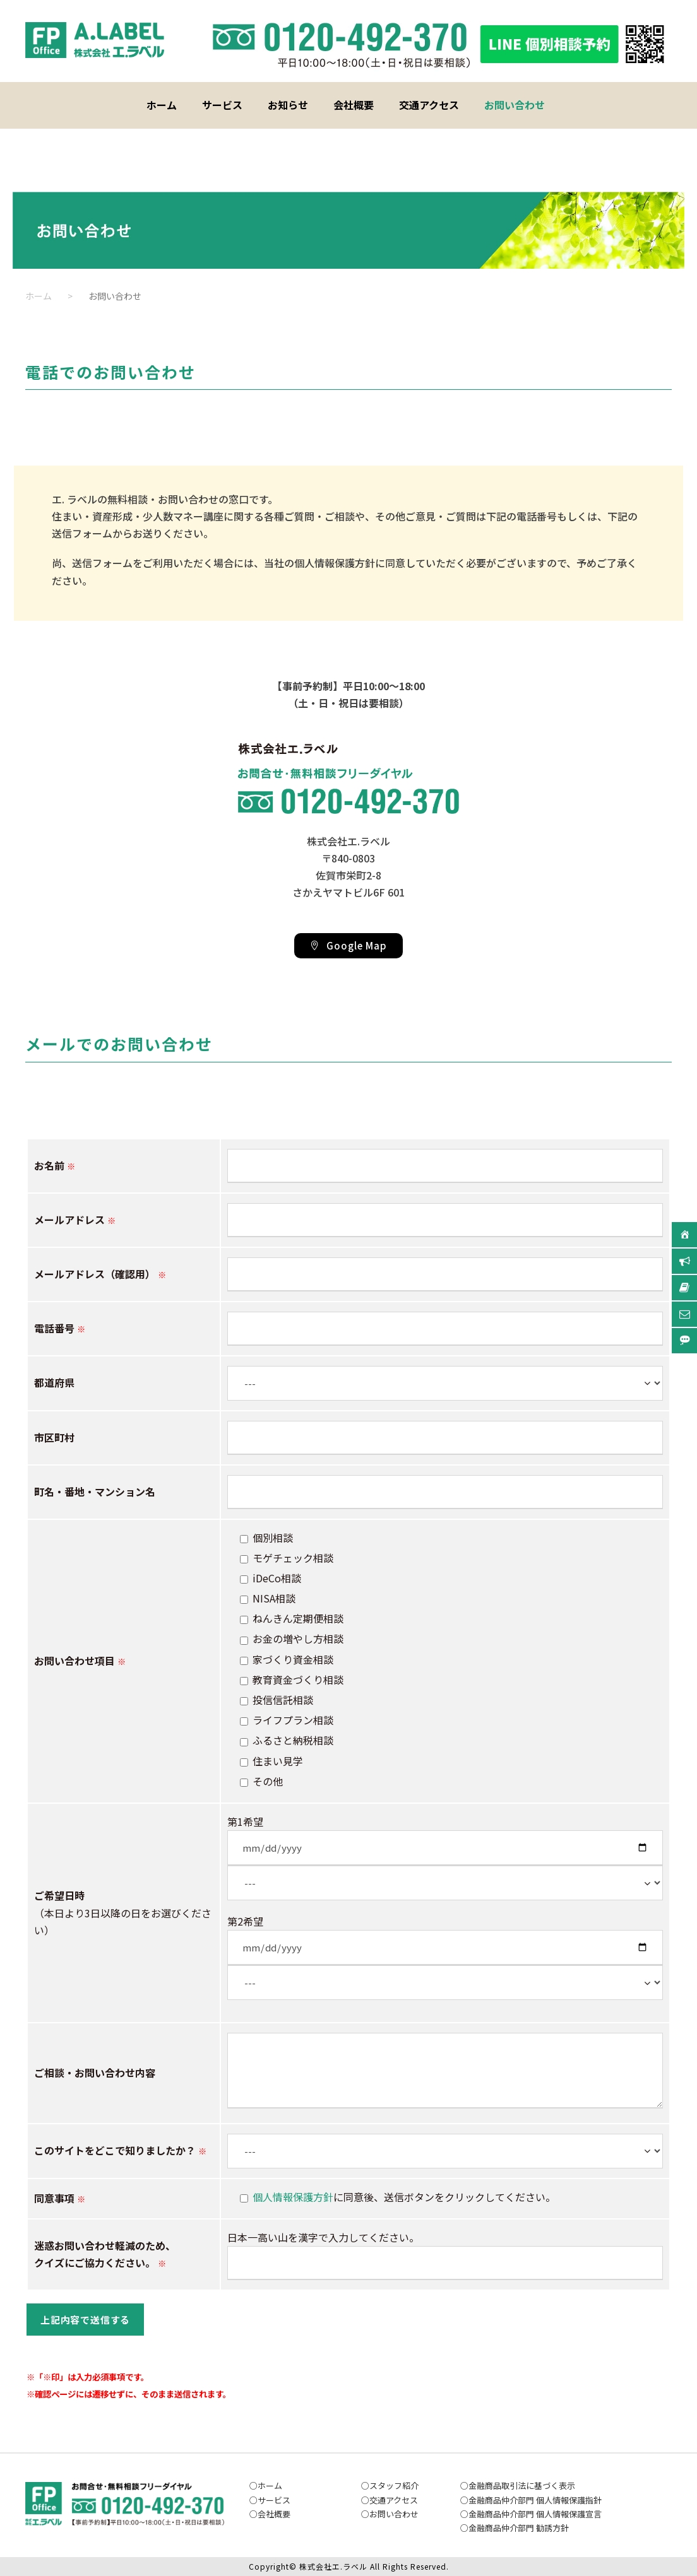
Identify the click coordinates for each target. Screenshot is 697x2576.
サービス (222, 104)
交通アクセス (429, 104)
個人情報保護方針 (293, 2196)
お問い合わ (389, 2514)
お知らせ (288, 104)
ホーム (161, 104)
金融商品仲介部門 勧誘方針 (518, 2528)
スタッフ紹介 (394, 2485)
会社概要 (353, 104)
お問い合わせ (514, 104)
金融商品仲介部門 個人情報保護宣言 (535, 2514)
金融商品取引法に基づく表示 (521, 2485)
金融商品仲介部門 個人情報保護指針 (535, 2500)
